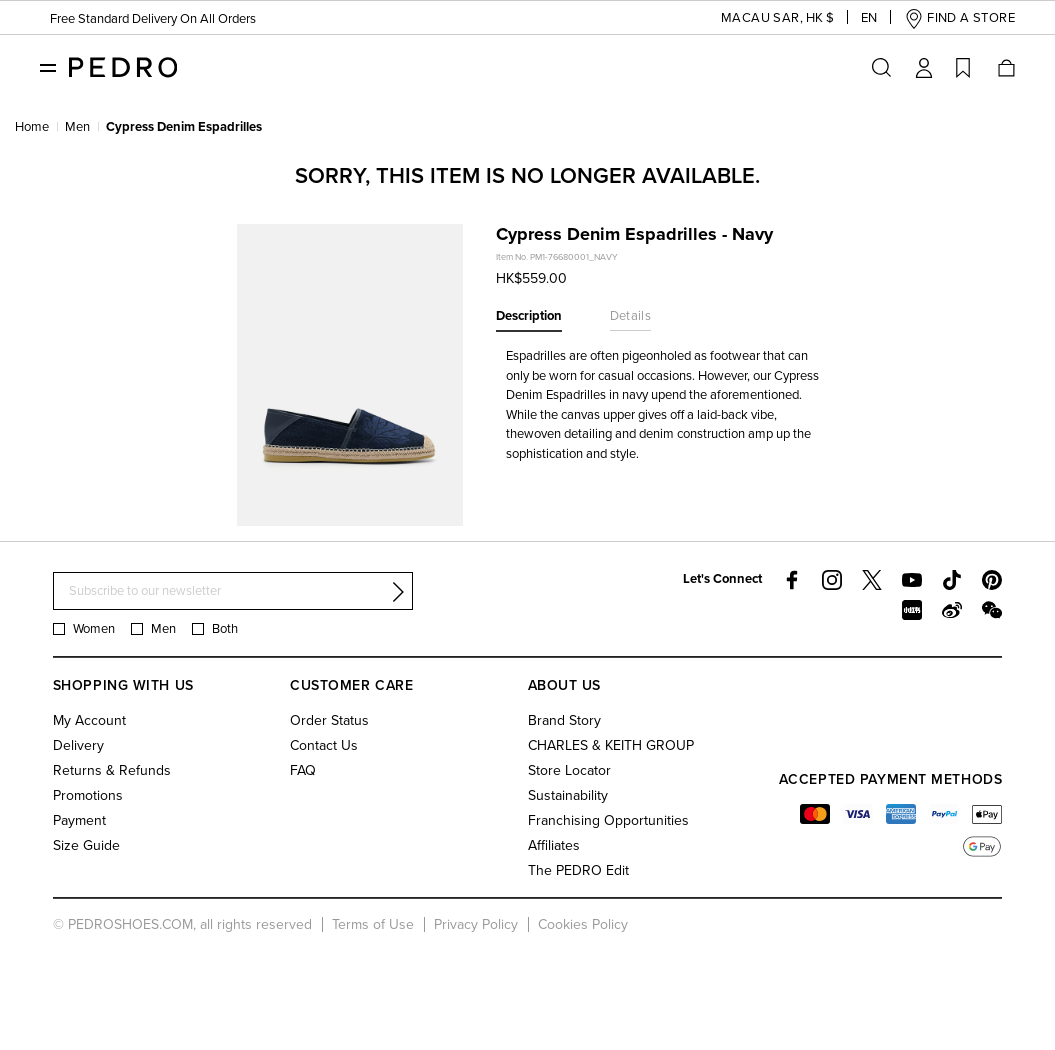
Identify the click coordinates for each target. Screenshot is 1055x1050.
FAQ (303, 770)
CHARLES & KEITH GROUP (611, 745)
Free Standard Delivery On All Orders (153, 19)
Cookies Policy (583, 924)
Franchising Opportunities (608, 820)
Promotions (88, 795)
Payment (79, 820)
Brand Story (564, 720)
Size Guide (86, 845)
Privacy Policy (476, 924)
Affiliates (554, 845)
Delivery (78, 745)
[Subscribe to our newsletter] (233, 591)
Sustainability (568, 795)
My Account (89, 720)
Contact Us (324, 745)
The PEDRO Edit (578, 870)
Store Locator (569, 770)
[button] (762, 18)
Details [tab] (631, 316)
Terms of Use (373, 924)
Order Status (329, 720)
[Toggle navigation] (48, 67)
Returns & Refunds (112, 770)
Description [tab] (529, 316)
